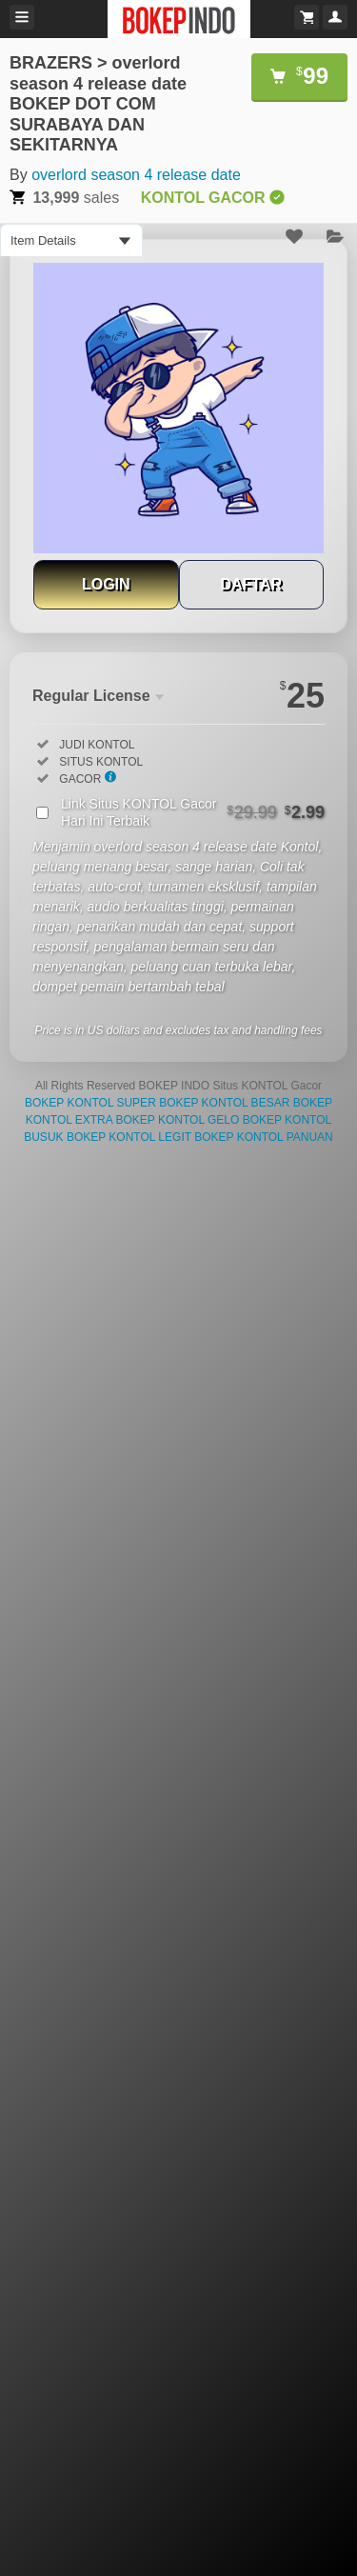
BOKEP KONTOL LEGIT (129, 1137)
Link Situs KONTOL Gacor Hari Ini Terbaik (193, 812)
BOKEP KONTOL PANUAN (263, 1137)
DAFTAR (251, 584)
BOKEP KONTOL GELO (177, 1120)
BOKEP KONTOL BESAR (224, 1102)
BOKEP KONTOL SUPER (90, 1102)
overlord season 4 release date (136, 175)
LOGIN (106, 584)
